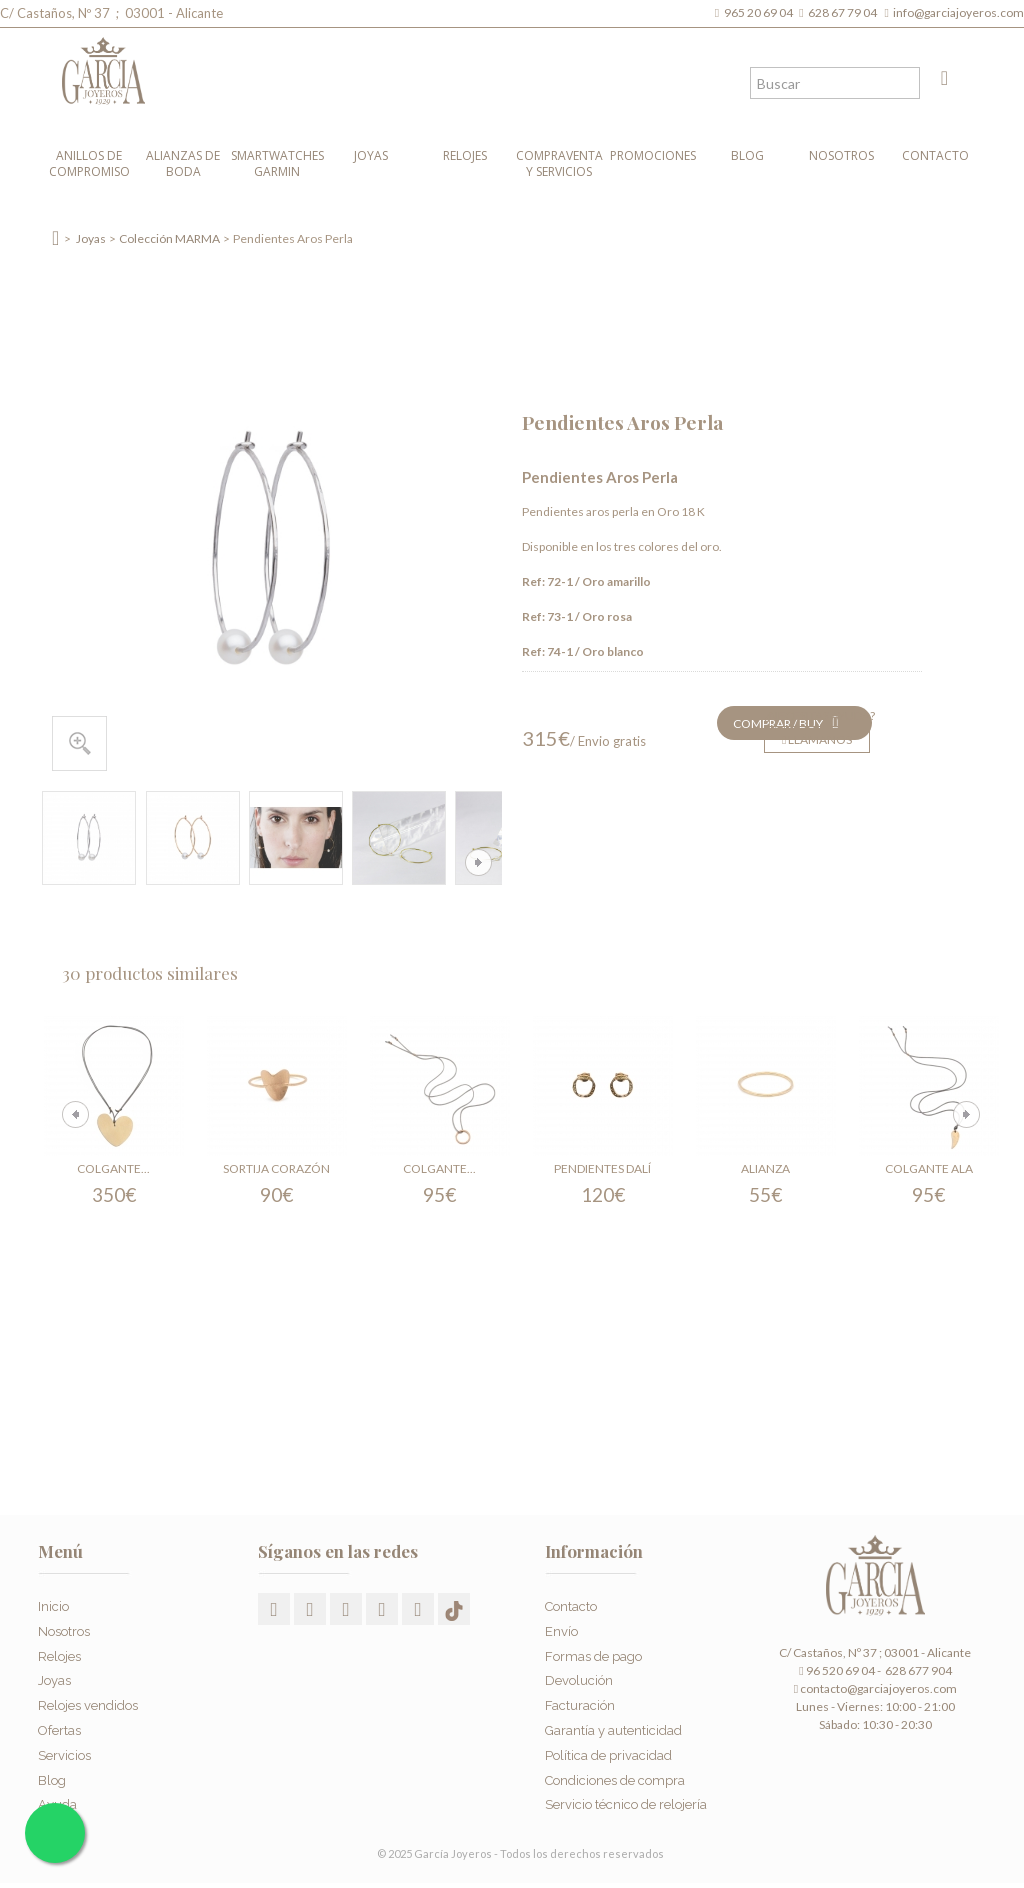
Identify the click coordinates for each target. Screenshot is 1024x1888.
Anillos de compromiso (89, 163)
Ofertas (59, 1724)
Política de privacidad (608, 1749)
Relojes (465, 155)
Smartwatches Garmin (277, 163)
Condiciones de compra (615, 1774)
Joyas (371, 155)
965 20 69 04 (760, 12)
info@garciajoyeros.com (958, 12)
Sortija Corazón (276, 1168)
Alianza (765, 1168)
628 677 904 (917, 1670)
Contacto (935, 155)
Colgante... (113, 1168)
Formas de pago (593, 1650)
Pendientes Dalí (602, 1168)
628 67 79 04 (844, 12)
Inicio (53, 1601)
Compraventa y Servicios (559, 163)
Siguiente (478, 862)
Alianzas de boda (183, 163)
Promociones (653, 155)
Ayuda (57, 1799)
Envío (561, 1625)
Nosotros (841, 155)
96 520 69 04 (836, 1670)
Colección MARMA (169, 238)
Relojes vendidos (88, 1700)
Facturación (580, 1700)
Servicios (64, 1749)
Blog (747, 155)
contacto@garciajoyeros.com (878, 1688)
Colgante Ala (929, 1168)
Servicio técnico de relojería (626, 1799)
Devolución (579, 1675)
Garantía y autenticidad (613, 1724)
